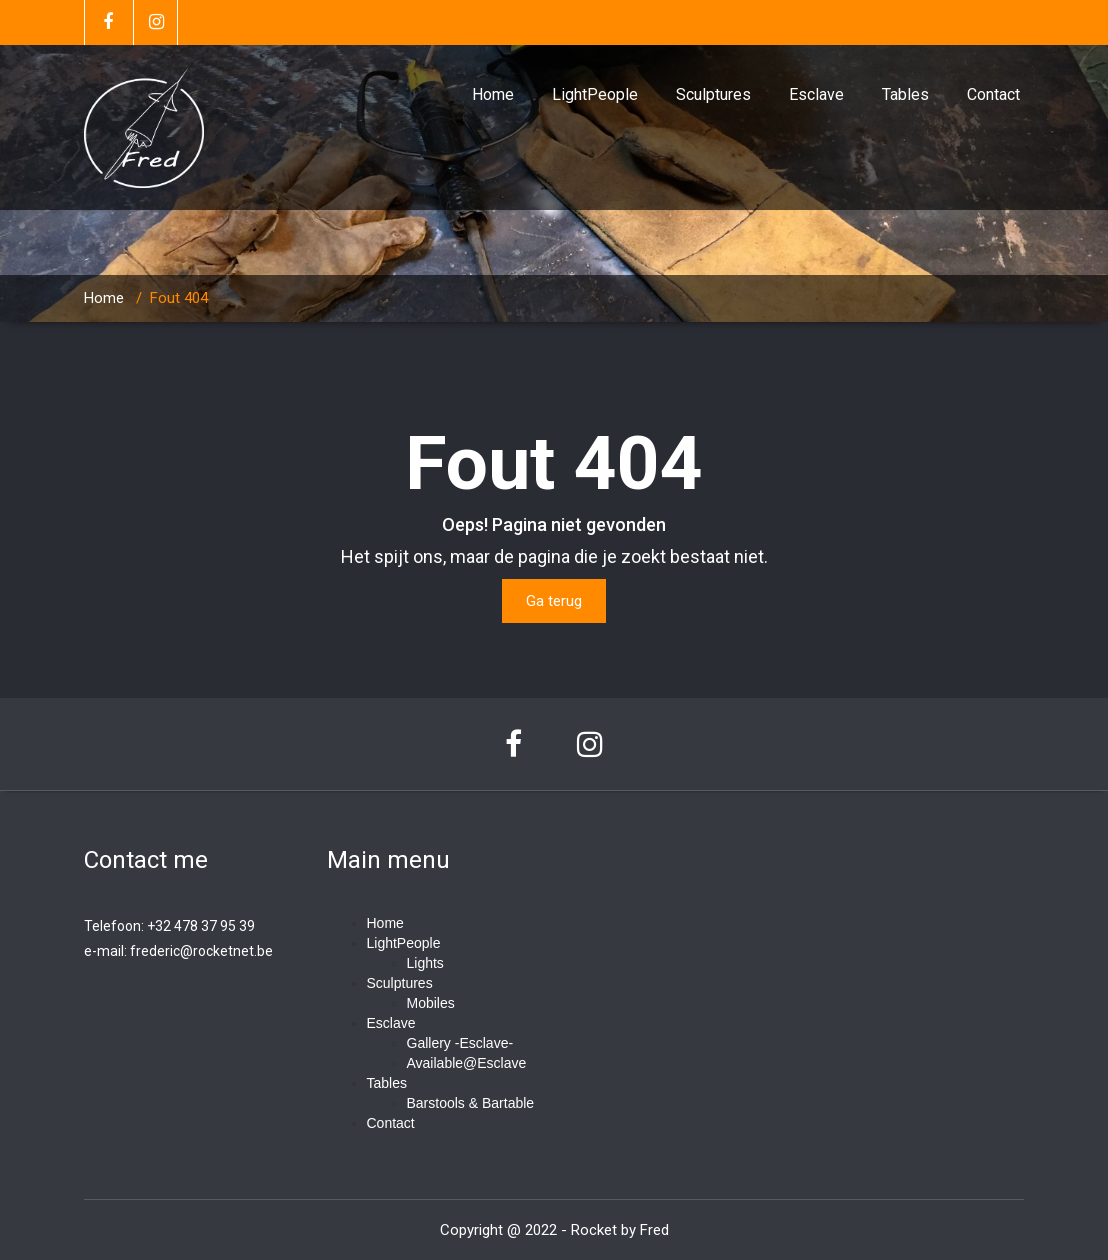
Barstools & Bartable (471, 1103)
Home (493, 94)
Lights (425, 963)
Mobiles (431, 1003)
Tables (905, 94)
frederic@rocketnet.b (197, 951)
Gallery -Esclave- (460, 1043)
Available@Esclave (467, 1063)
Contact (993, 94)
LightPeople (595, 94)
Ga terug (554, 601)
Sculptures (713, 94)
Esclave (816, 94)
